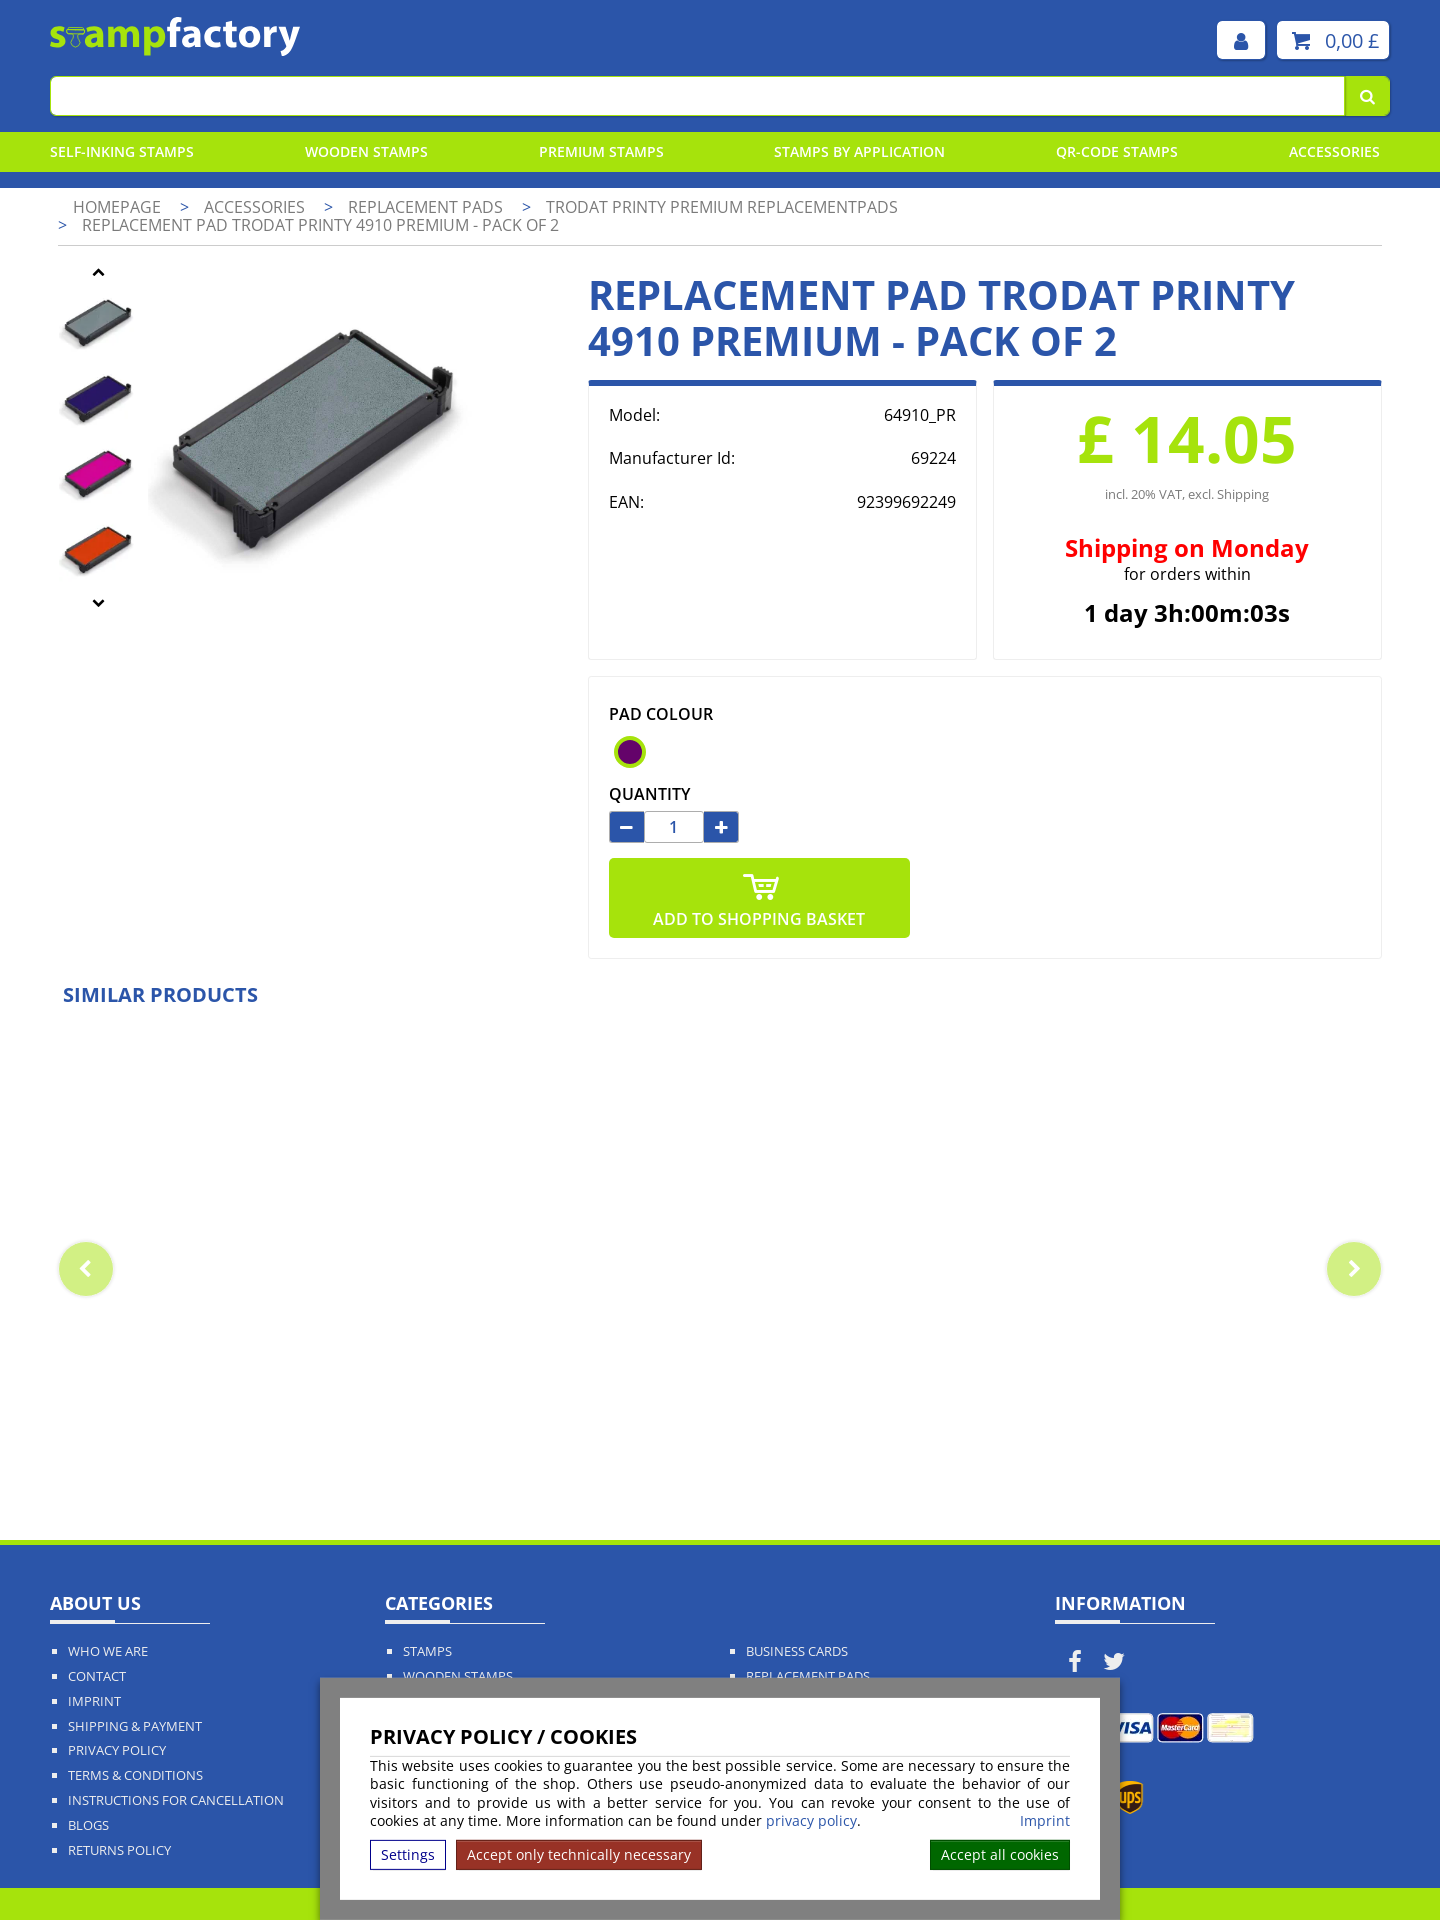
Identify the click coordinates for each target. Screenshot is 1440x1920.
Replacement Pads (808, 1676)
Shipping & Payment (135, 1726)
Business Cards (797, 1651)
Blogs (88, 1825)
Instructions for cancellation (176, 1800)
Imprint (1045, 1821)
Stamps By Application (859, 151)
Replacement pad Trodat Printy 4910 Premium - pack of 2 (320, 225)
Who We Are (108, 1651)
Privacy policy (117, 1750)
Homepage (117, 207)
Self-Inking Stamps (122, 151)
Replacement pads (427, 207)
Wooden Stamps (366, 151)
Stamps (427, 1651)
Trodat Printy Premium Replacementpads (722, 207)
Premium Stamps (601, 151)
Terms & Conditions (135, 1775)
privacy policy (811, 1820)
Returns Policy (119, 1850)
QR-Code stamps (1117, 151)
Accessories (1334, 151)
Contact (97, 1676)
